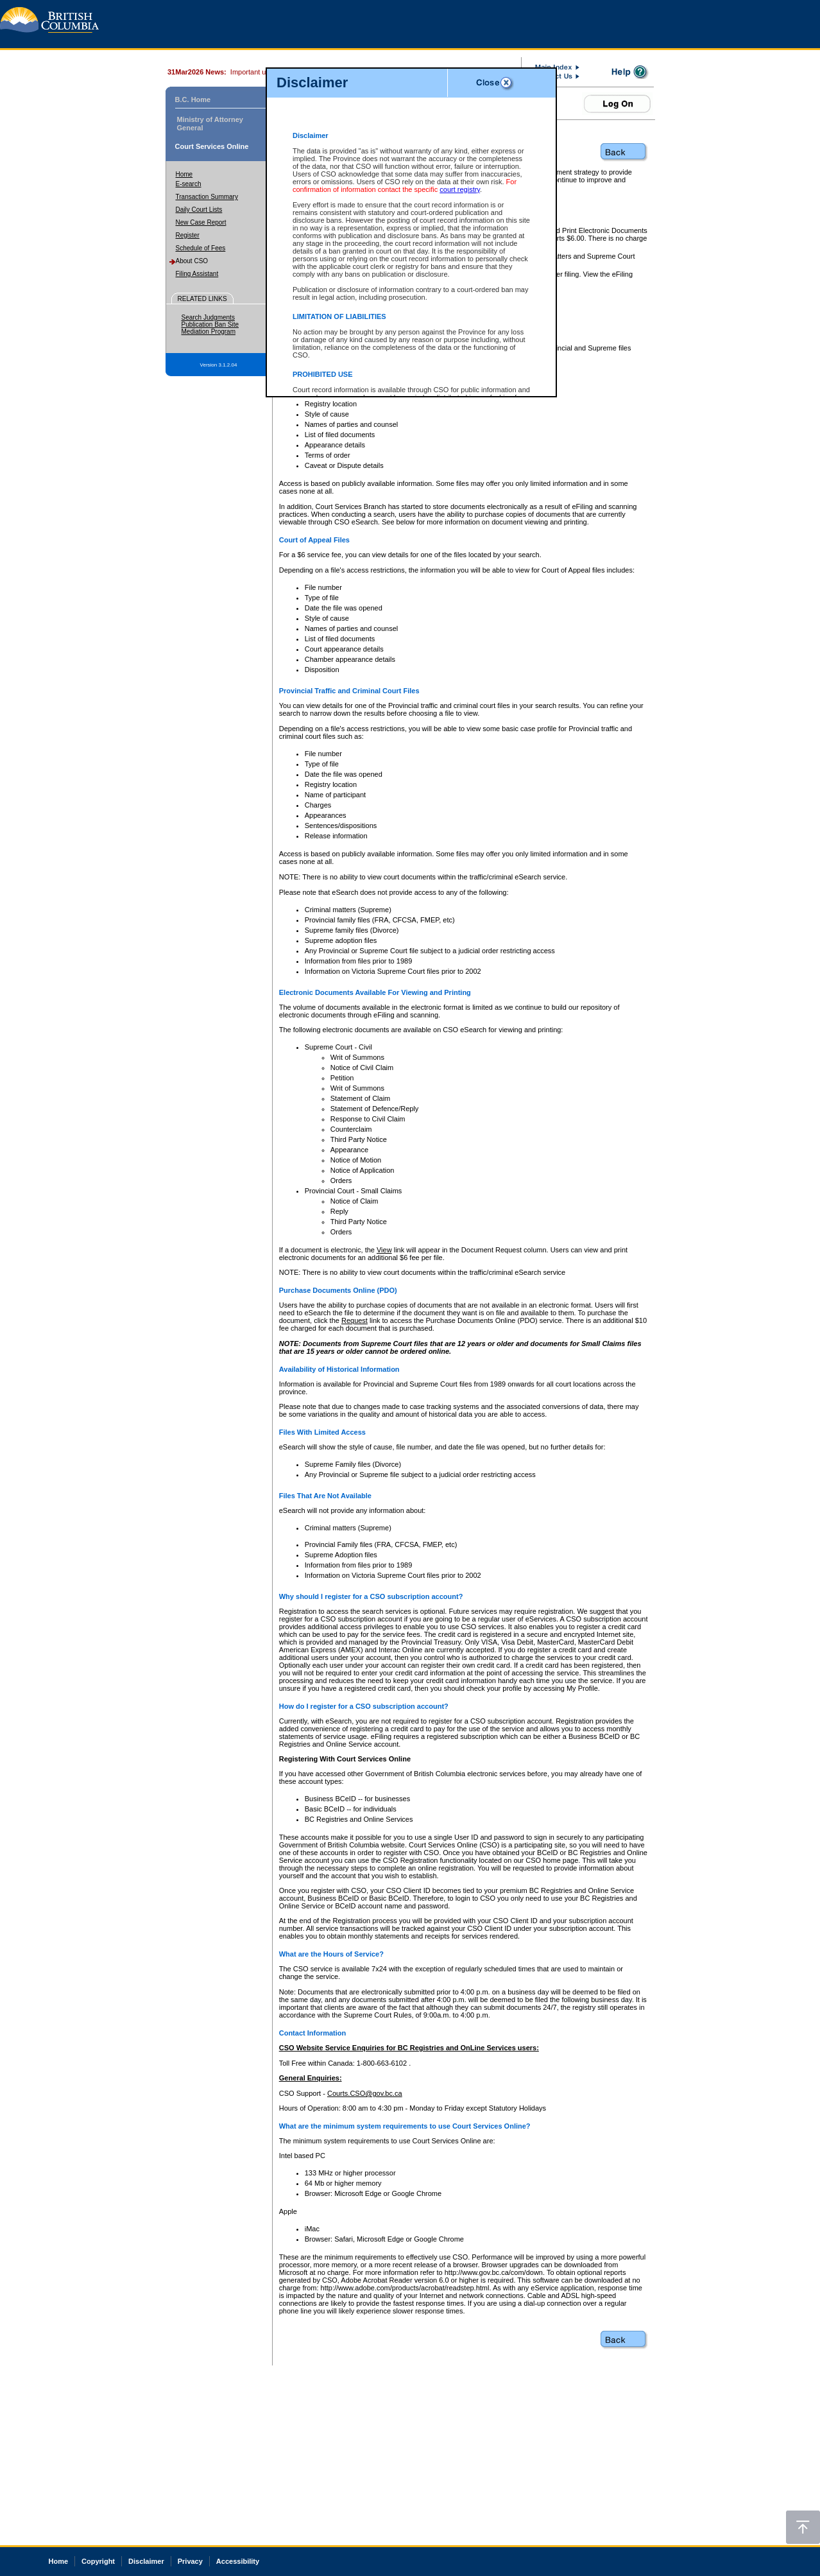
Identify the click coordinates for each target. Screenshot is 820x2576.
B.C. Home (193, 99)
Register (188, 235)
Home (184, 174)
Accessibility (237, 2561)
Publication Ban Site (210, 324)
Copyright (98, 2561)
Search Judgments (208, 317)
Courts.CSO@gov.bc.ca (364, 2093)
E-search (188, 183)
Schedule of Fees (201, 248)
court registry (460, 189)
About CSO (192, 260)
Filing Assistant (197, 273)
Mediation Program (208, 331)
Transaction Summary (207, 196)
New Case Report (201, 222)
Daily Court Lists (199, 209)
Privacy (190, 2561)
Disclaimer (146, 2561)
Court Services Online (212, 146)
